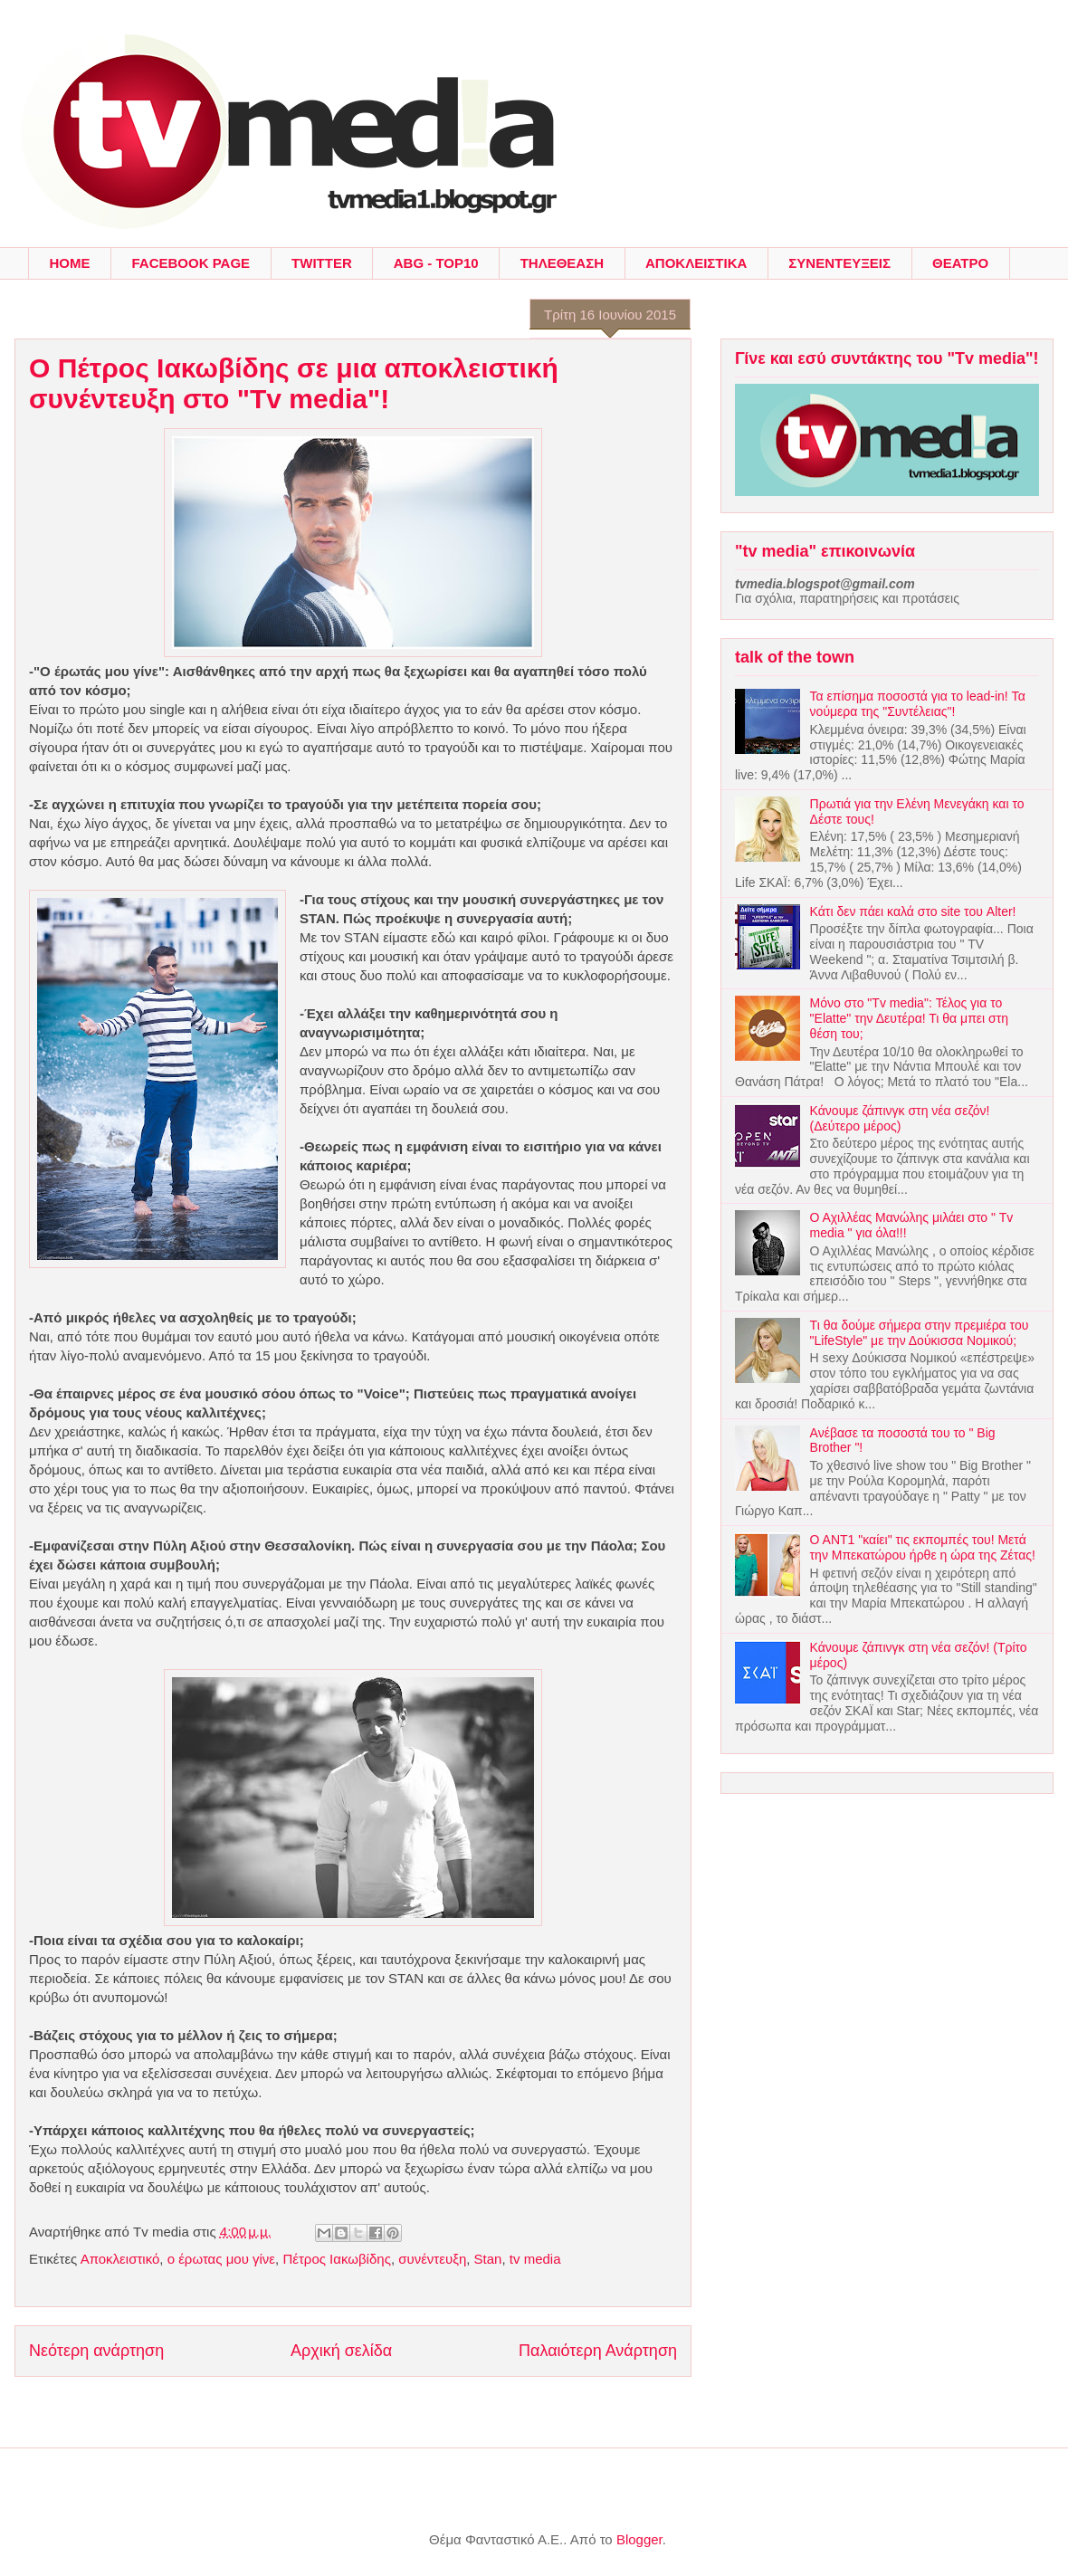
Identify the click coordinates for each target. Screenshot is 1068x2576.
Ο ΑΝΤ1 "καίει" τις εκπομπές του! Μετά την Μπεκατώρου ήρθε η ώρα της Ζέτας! (922, 1547)
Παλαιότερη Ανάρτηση (598, 2351)
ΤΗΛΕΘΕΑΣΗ (562, 263)
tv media (535, 2258)
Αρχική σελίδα (341, 2351)
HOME (70, 263)
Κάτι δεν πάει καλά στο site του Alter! (913, 911)
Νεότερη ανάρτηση (96, 2351)
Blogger (639, 2539)
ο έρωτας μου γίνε (221, 2258)
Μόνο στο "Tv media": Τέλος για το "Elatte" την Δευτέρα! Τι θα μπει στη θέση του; (909, 1018)
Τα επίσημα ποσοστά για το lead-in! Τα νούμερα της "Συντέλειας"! (917, 704)
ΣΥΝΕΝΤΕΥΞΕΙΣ (839, 263)
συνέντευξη (432, 2258)
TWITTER (321, 263)
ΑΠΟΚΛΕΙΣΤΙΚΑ (696, 263)
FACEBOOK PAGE (191, 263)
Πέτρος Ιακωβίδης (336, 2258)
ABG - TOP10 (436, 263)
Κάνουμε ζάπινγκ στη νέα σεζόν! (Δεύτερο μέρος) (900, 1118)
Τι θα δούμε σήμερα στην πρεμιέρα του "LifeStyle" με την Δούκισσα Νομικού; (919, 1333)
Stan (488, 2258)
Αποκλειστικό (120, 2258)
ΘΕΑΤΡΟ (960, 263)
